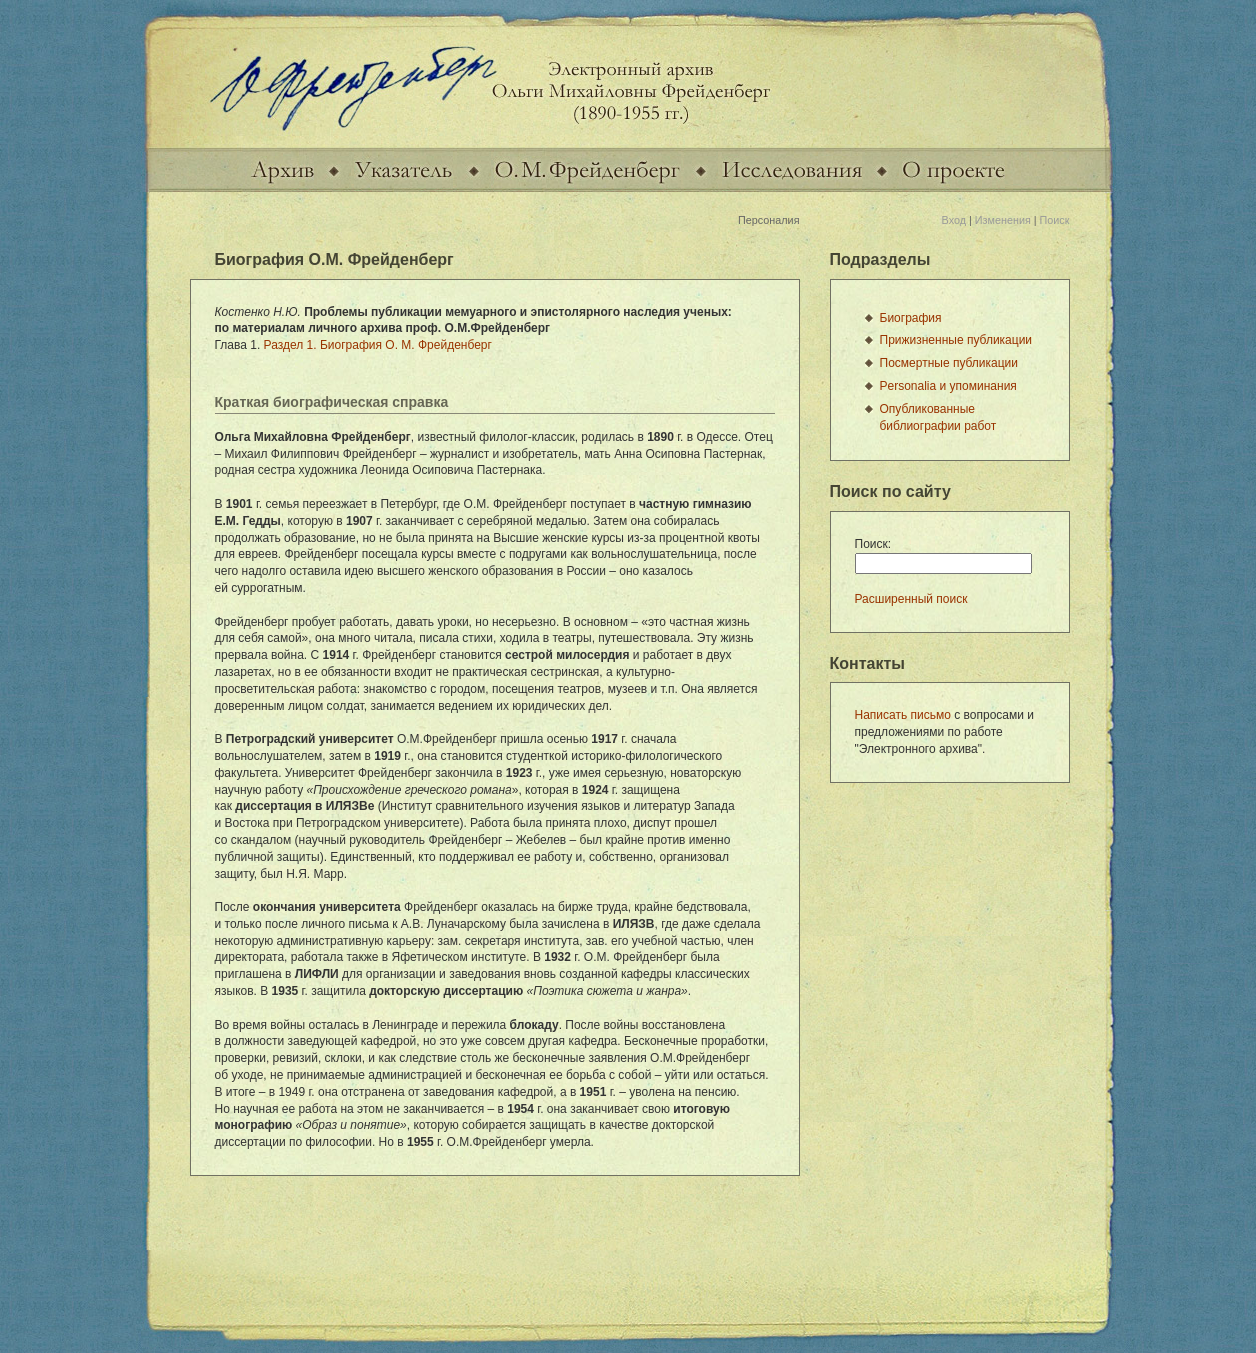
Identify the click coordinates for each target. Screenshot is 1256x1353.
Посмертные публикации (949, 363)
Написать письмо (903, 715)
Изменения (1003, 220)
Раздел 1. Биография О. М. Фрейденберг (378, 345)
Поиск (1055, 220)
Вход (954, 220)
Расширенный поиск (911, 599)
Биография (911, 318)
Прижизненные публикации (956, 340)
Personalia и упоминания (948, 386)
